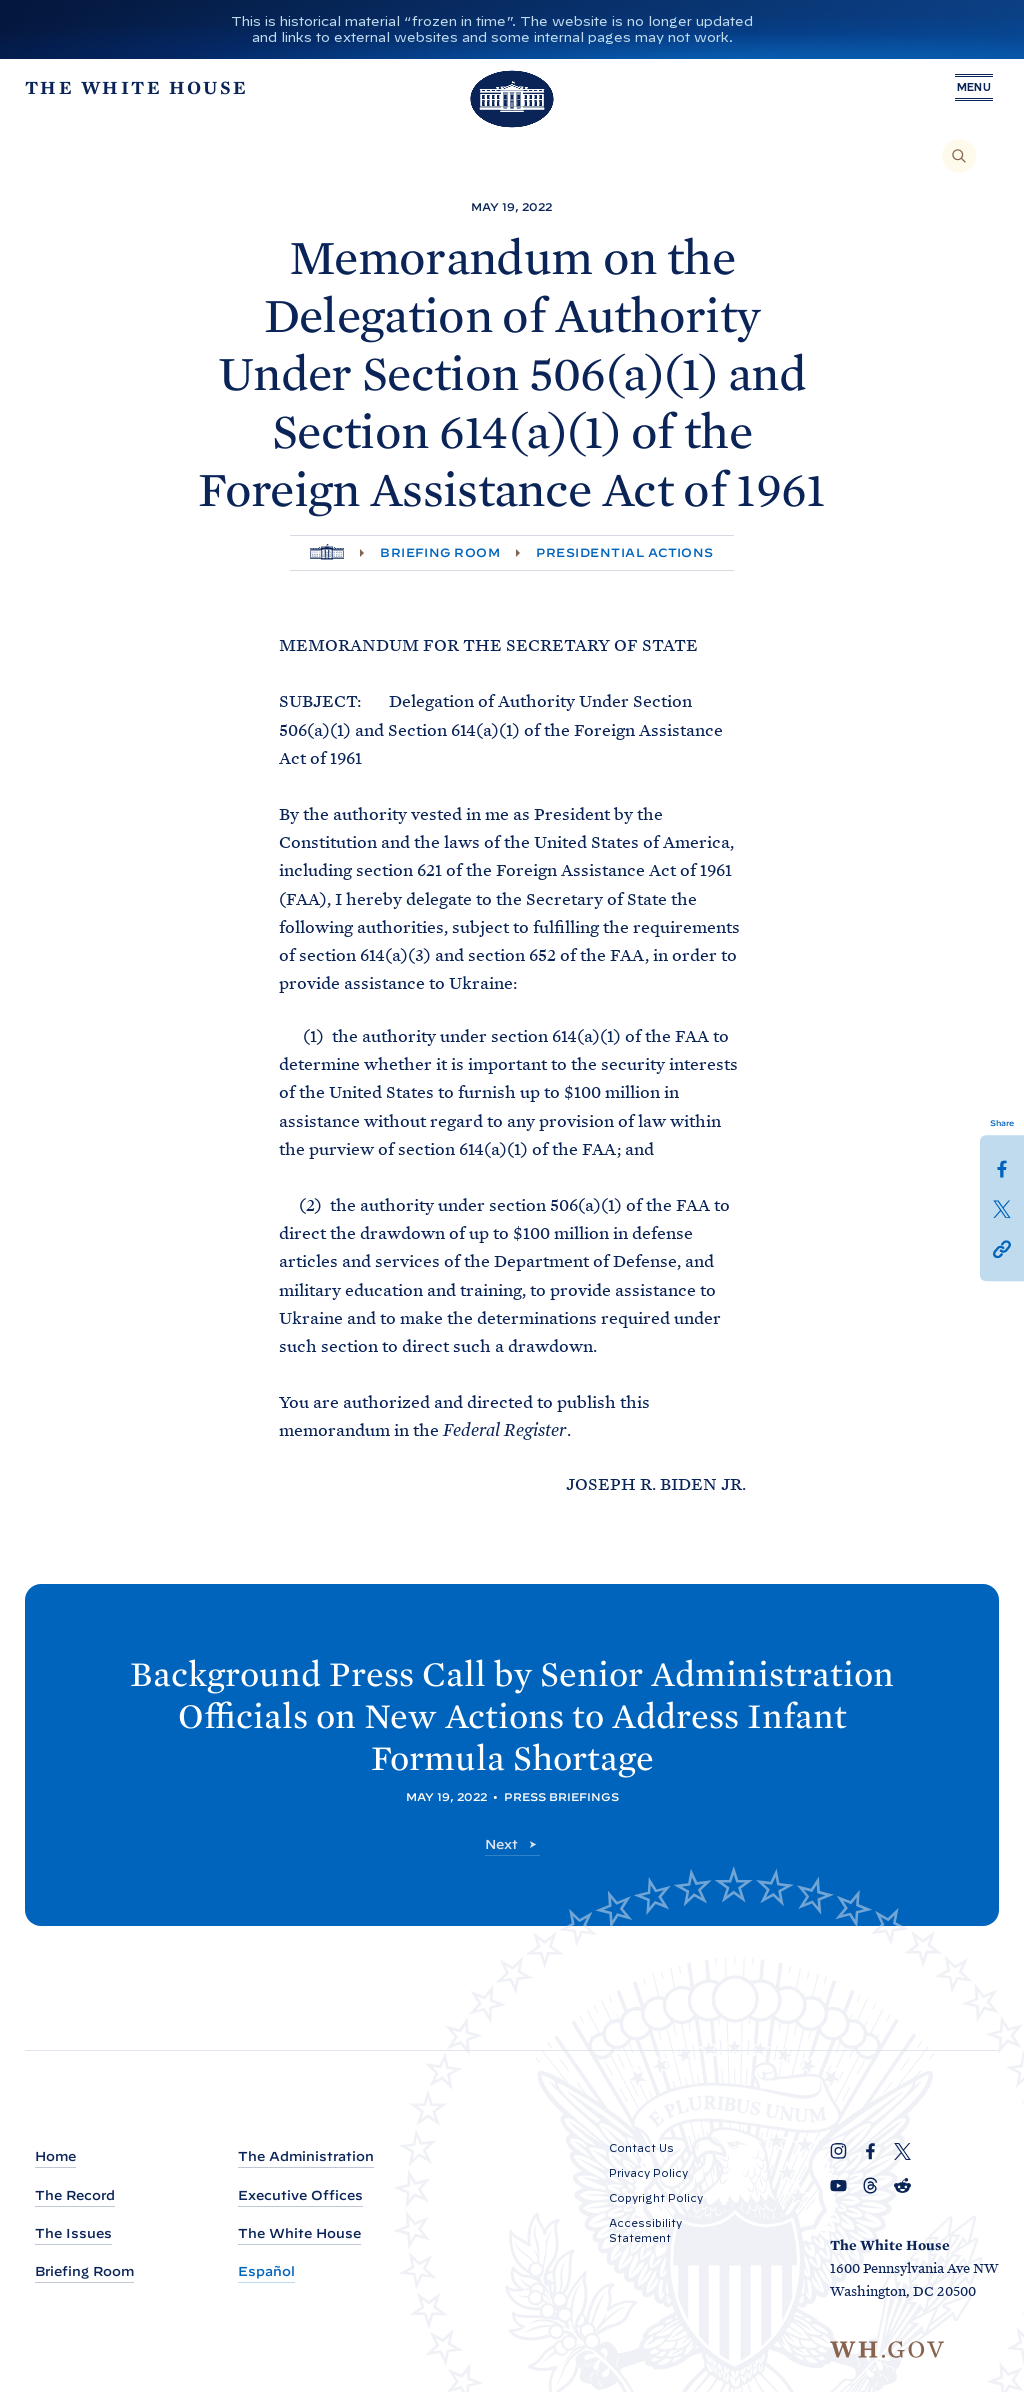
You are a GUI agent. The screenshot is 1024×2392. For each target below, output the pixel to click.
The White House (299, 2233)
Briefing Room (440, 552)
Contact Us (641, 2148)
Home (55, 2156)
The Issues (73, 2233)
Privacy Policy (648, 2173)
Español (266, 2271)
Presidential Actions (625, 552)
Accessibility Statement (645, 2230)
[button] (1002, 1248)
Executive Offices (300, 2195)
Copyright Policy (656, 2198)
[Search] (959, 156)
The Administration (306, 2156)
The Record (75, 2195)
